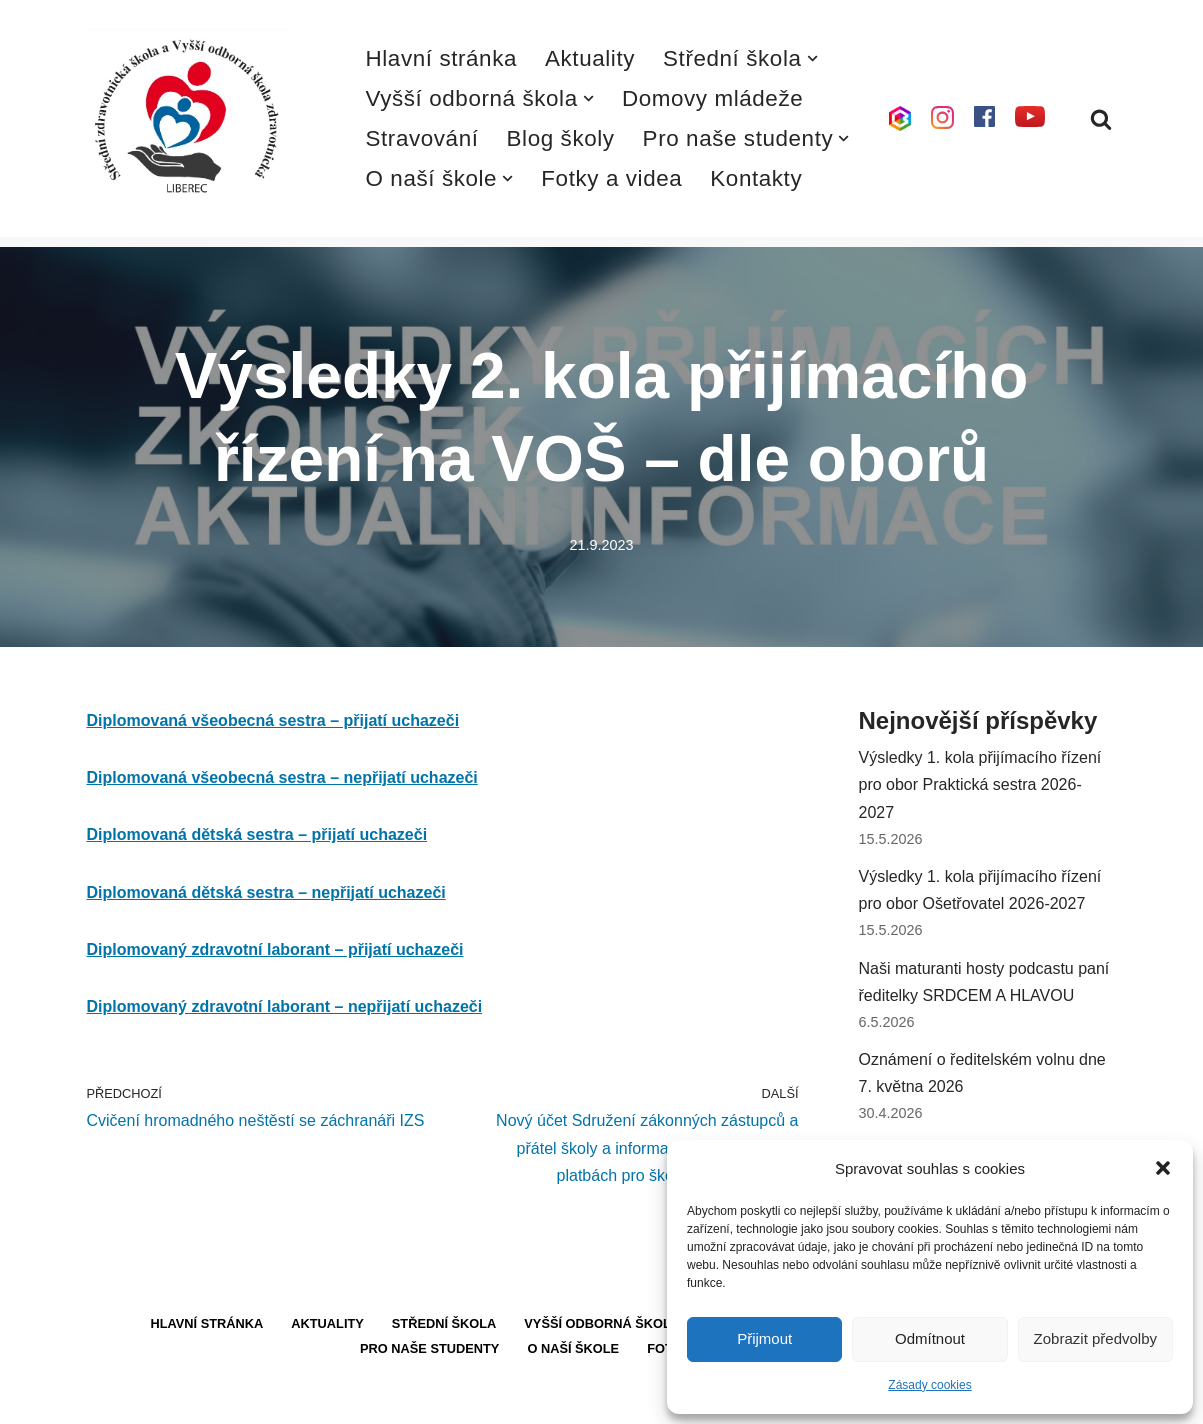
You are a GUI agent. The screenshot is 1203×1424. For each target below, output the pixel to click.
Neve (105, 1398)
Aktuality (590, 58)
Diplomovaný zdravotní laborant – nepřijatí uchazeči (285, 1006)
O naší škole (573, 1348)
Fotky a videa (611, 178)
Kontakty (756, 178)
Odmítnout (930, 1338)
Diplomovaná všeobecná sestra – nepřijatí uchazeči (282, 777)
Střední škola (444, 1323)
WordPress (235, 1398)
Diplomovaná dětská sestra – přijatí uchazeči (257, 834)
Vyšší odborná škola (602, 1323)
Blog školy (561, 138)
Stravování (422, 138)
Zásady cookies (929, 1385)
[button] (1163, 1168)
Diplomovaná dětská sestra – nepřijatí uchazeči (266, 892)
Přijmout (764, 1338)
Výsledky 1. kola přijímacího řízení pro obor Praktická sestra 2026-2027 (980, 784)
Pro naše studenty (429, 1348)
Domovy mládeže (712, 98)
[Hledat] (1101, 119)
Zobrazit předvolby (1095, 1338)
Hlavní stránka (442, 58)
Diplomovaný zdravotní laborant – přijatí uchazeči (275, 949)
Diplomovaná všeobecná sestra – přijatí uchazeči (273, 720)
